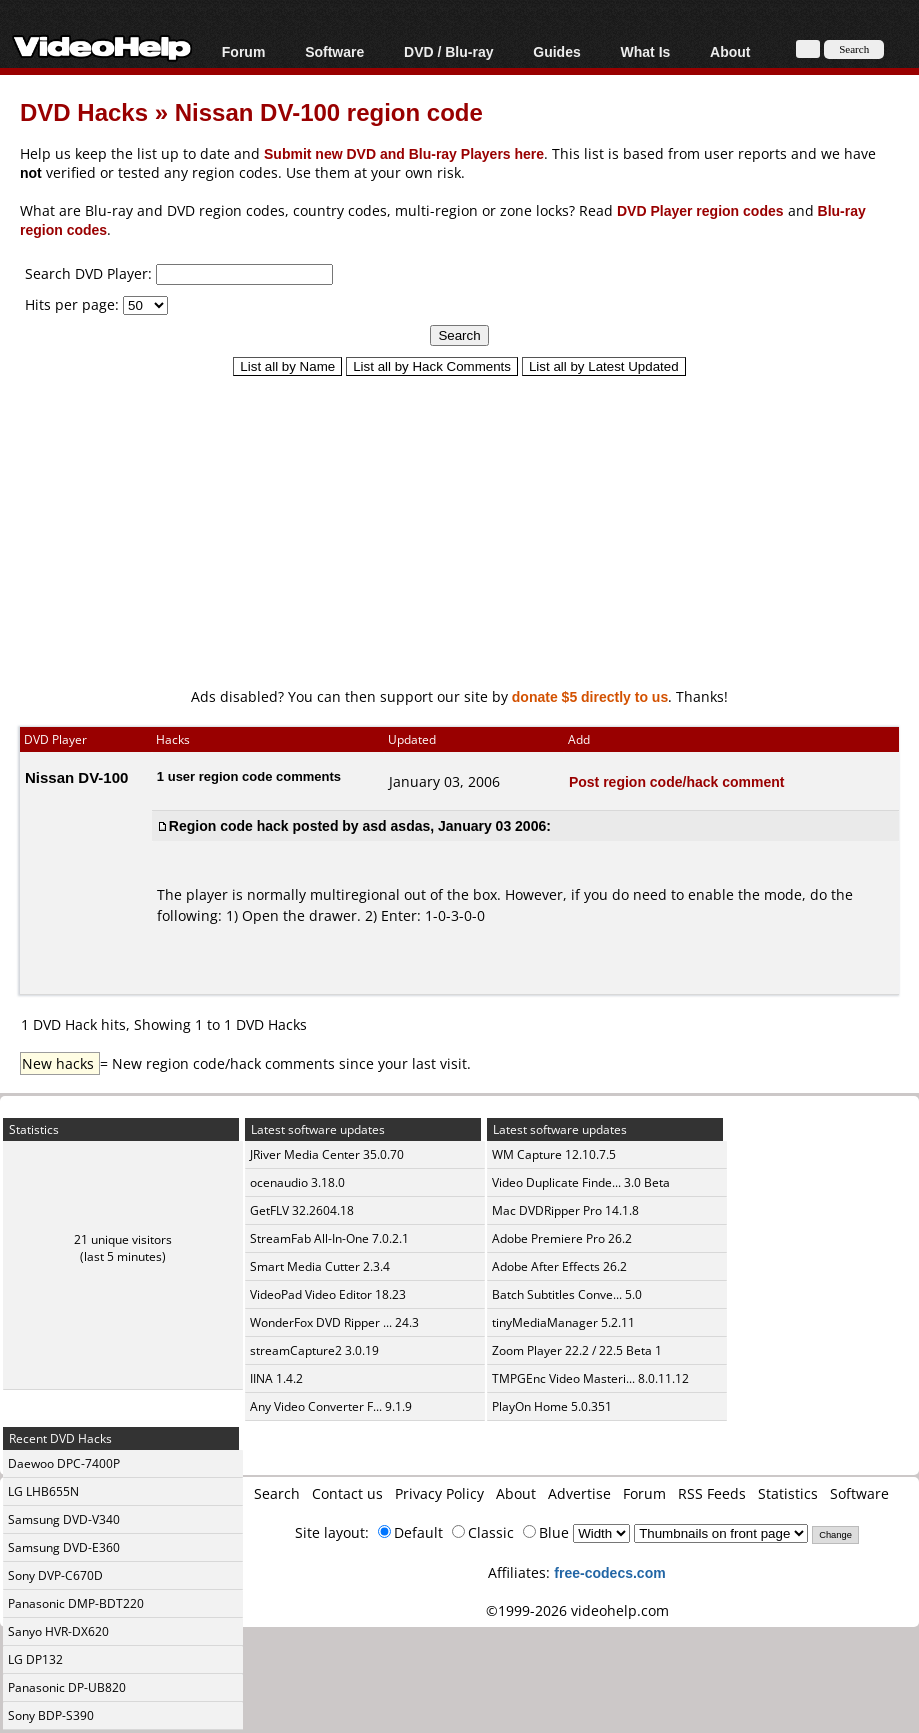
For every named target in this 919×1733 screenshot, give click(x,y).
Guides (556, 51)
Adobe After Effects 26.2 (559, 1266)
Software (334, 51)
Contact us (347, 1493)
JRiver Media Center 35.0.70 (327, 1154)
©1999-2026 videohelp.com (577, 1610)
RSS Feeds (712, 1493)
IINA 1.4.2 (276, 1378)
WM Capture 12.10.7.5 (554, 1154)
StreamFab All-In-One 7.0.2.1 (329, 1238)
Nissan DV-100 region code (329, 111)
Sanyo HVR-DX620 (58, 1631)
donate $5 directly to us (590, 696)
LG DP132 (35, 1659)
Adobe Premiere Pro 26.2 (562, 1238)
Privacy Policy (439, 1493)
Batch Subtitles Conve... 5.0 (567, 1294)
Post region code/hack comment (677, 781)
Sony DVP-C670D (55, 1575)
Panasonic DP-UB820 (67, 1687)
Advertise (579, 1493)
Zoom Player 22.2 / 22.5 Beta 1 (577, 1350)
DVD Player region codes (700, 210)
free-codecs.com (609, 1572)
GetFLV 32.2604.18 (302, 1210)
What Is (646, 51)
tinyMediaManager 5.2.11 (563, 1322)
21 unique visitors (123, 1239)
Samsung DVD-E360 (64, 1547)
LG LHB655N (43, 1491)
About (730, 51)
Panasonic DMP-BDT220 (76, 1603)
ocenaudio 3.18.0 (297, 1182)
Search (277, 1493)
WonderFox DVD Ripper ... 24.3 (334, 1322)
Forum (244, 51)
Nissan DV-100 (76, 777)
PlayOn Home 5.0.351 (552, 1406)
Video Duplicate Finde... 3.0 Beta (581, 1182)
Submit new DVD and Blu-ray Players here (404, 153)
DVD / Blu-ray (448, 51)
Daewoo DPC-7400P (64, 1463)
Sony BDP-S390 (51, 1715)
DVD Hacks (84, 111)
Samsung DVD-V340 (64, 1519)
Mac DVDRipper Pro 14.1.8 (565, 1210)
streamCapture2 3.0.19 (314, 1350)
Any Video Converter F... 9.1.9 (331, 1406)
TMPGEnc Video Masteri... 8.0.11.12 (590, 1378)
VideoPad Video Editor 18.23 (328, 1294)
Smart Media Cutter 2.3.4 (320, 1266)
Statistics (788, 1493)
